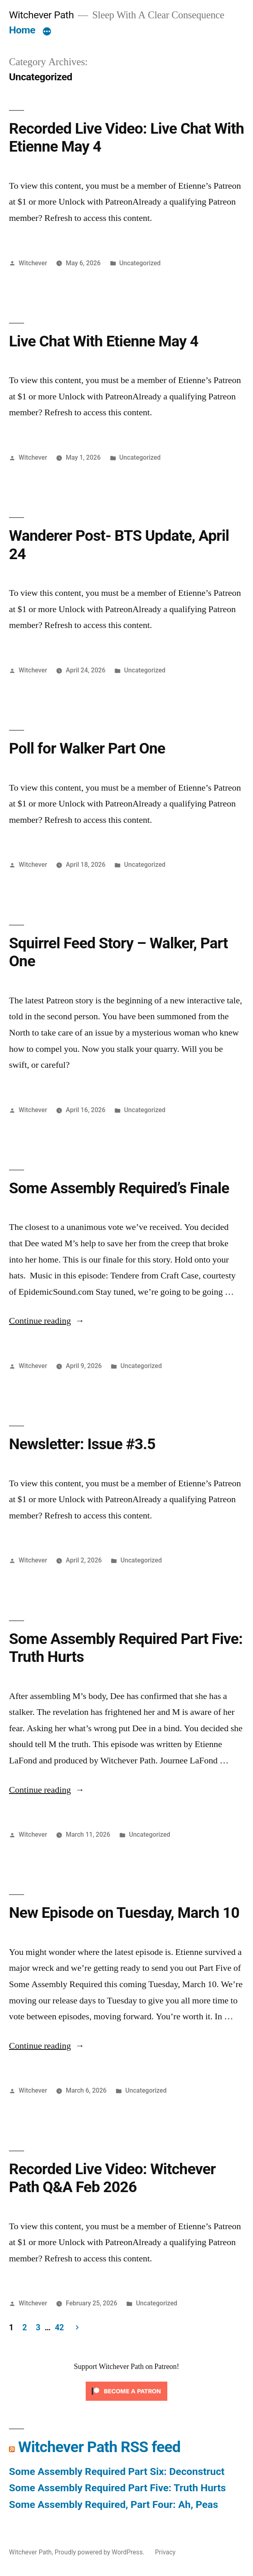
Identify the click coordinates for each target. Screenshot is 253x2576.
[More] (47, 32)
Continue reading (46, 1321)
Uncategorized (139, 263)
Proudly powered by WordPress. (100, 2552)
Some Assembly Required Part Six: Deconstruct (116, 2471)
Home (22, 30)
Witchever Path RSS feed (99, 2447)
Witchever (33, 263)
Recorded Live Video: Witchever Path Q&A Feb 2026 (112, 2178)
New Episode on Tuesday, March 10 (124, 1913)
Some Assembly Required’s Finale (119, 1188)
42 (59, 2327)
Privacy (165, 2552)
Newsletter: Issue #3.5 (82, 1444)
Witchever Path (41, 15)
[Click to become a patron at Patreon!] (126, 2402)
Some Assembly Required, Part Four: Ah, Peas (113, 2504)
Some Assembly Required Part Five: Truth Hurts (117, 2488)
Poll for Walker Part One (87, 748)
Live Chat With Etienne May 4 (103, 341)
